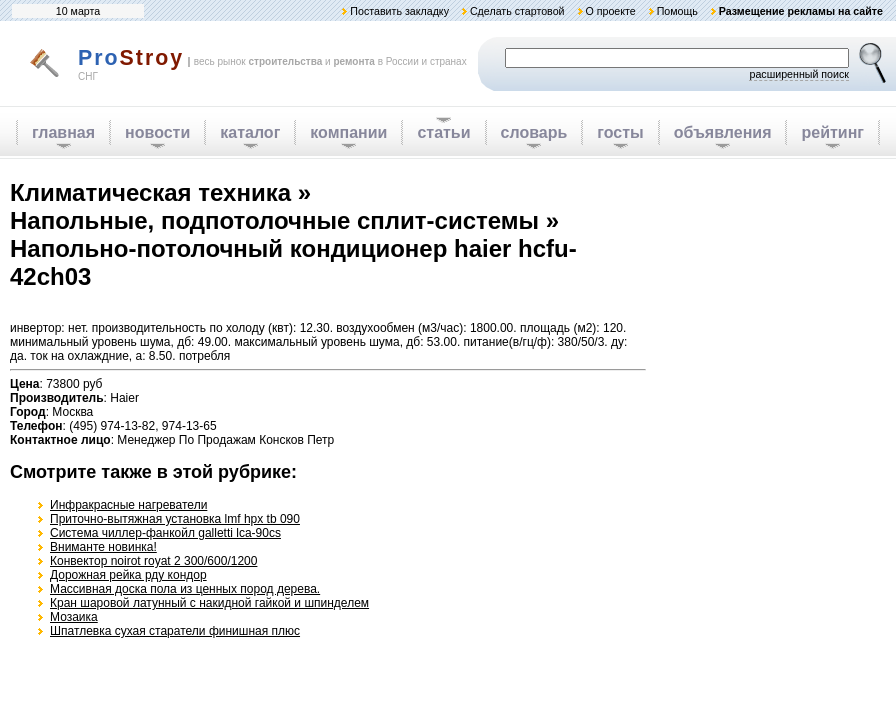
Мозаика (74, 617)
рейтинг (832, 132)
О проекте (610, 11)
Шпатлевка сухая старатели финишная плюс (175, 631)
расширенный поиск (799, 74)
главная (63, 132)
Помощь (677, 11)
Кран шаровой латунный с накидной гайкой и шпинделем (209, 603)
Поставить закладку (399, 11)
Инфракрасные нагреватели (128, 505)
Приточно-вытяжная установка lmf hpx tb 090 (175, 519)
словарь (534, 132)
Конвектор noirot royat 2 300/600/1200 (153, 561)
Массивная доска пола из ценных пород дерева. (185, 589)
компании (348, 132)
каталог (250, 132)
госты (620, 132)
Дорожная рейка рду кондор (128, 575)
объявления (723, 132)
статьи (443, 132)
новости (157, 132)
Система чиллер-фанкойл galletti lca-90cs (165, 533)
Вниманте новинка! (103, 547)
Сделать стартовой (517, 11)
